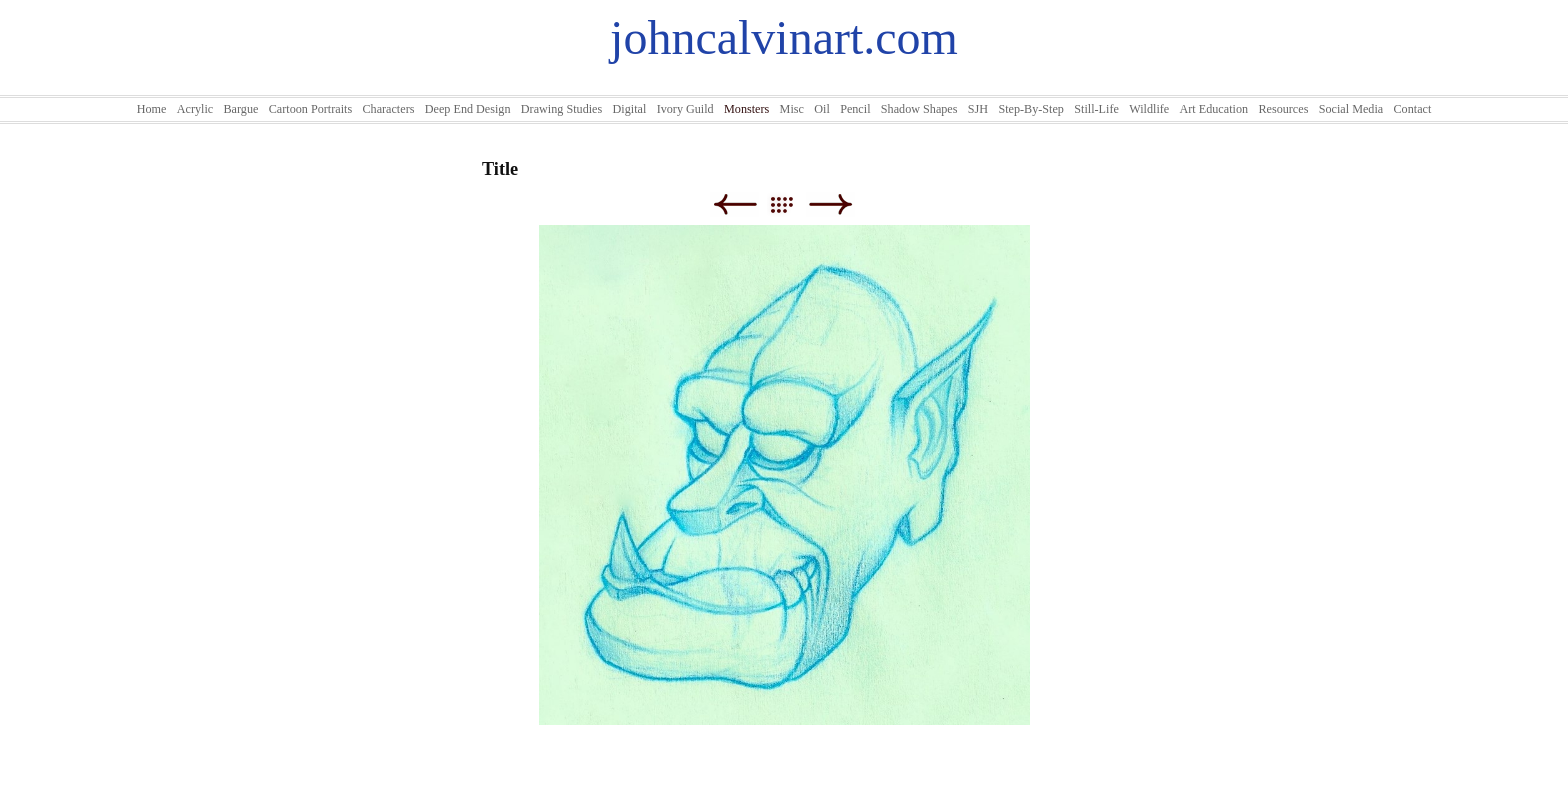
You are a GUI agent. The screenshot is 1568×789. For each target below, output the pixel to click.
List (791, 204)
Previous (734, 204)
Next (830, 204)
